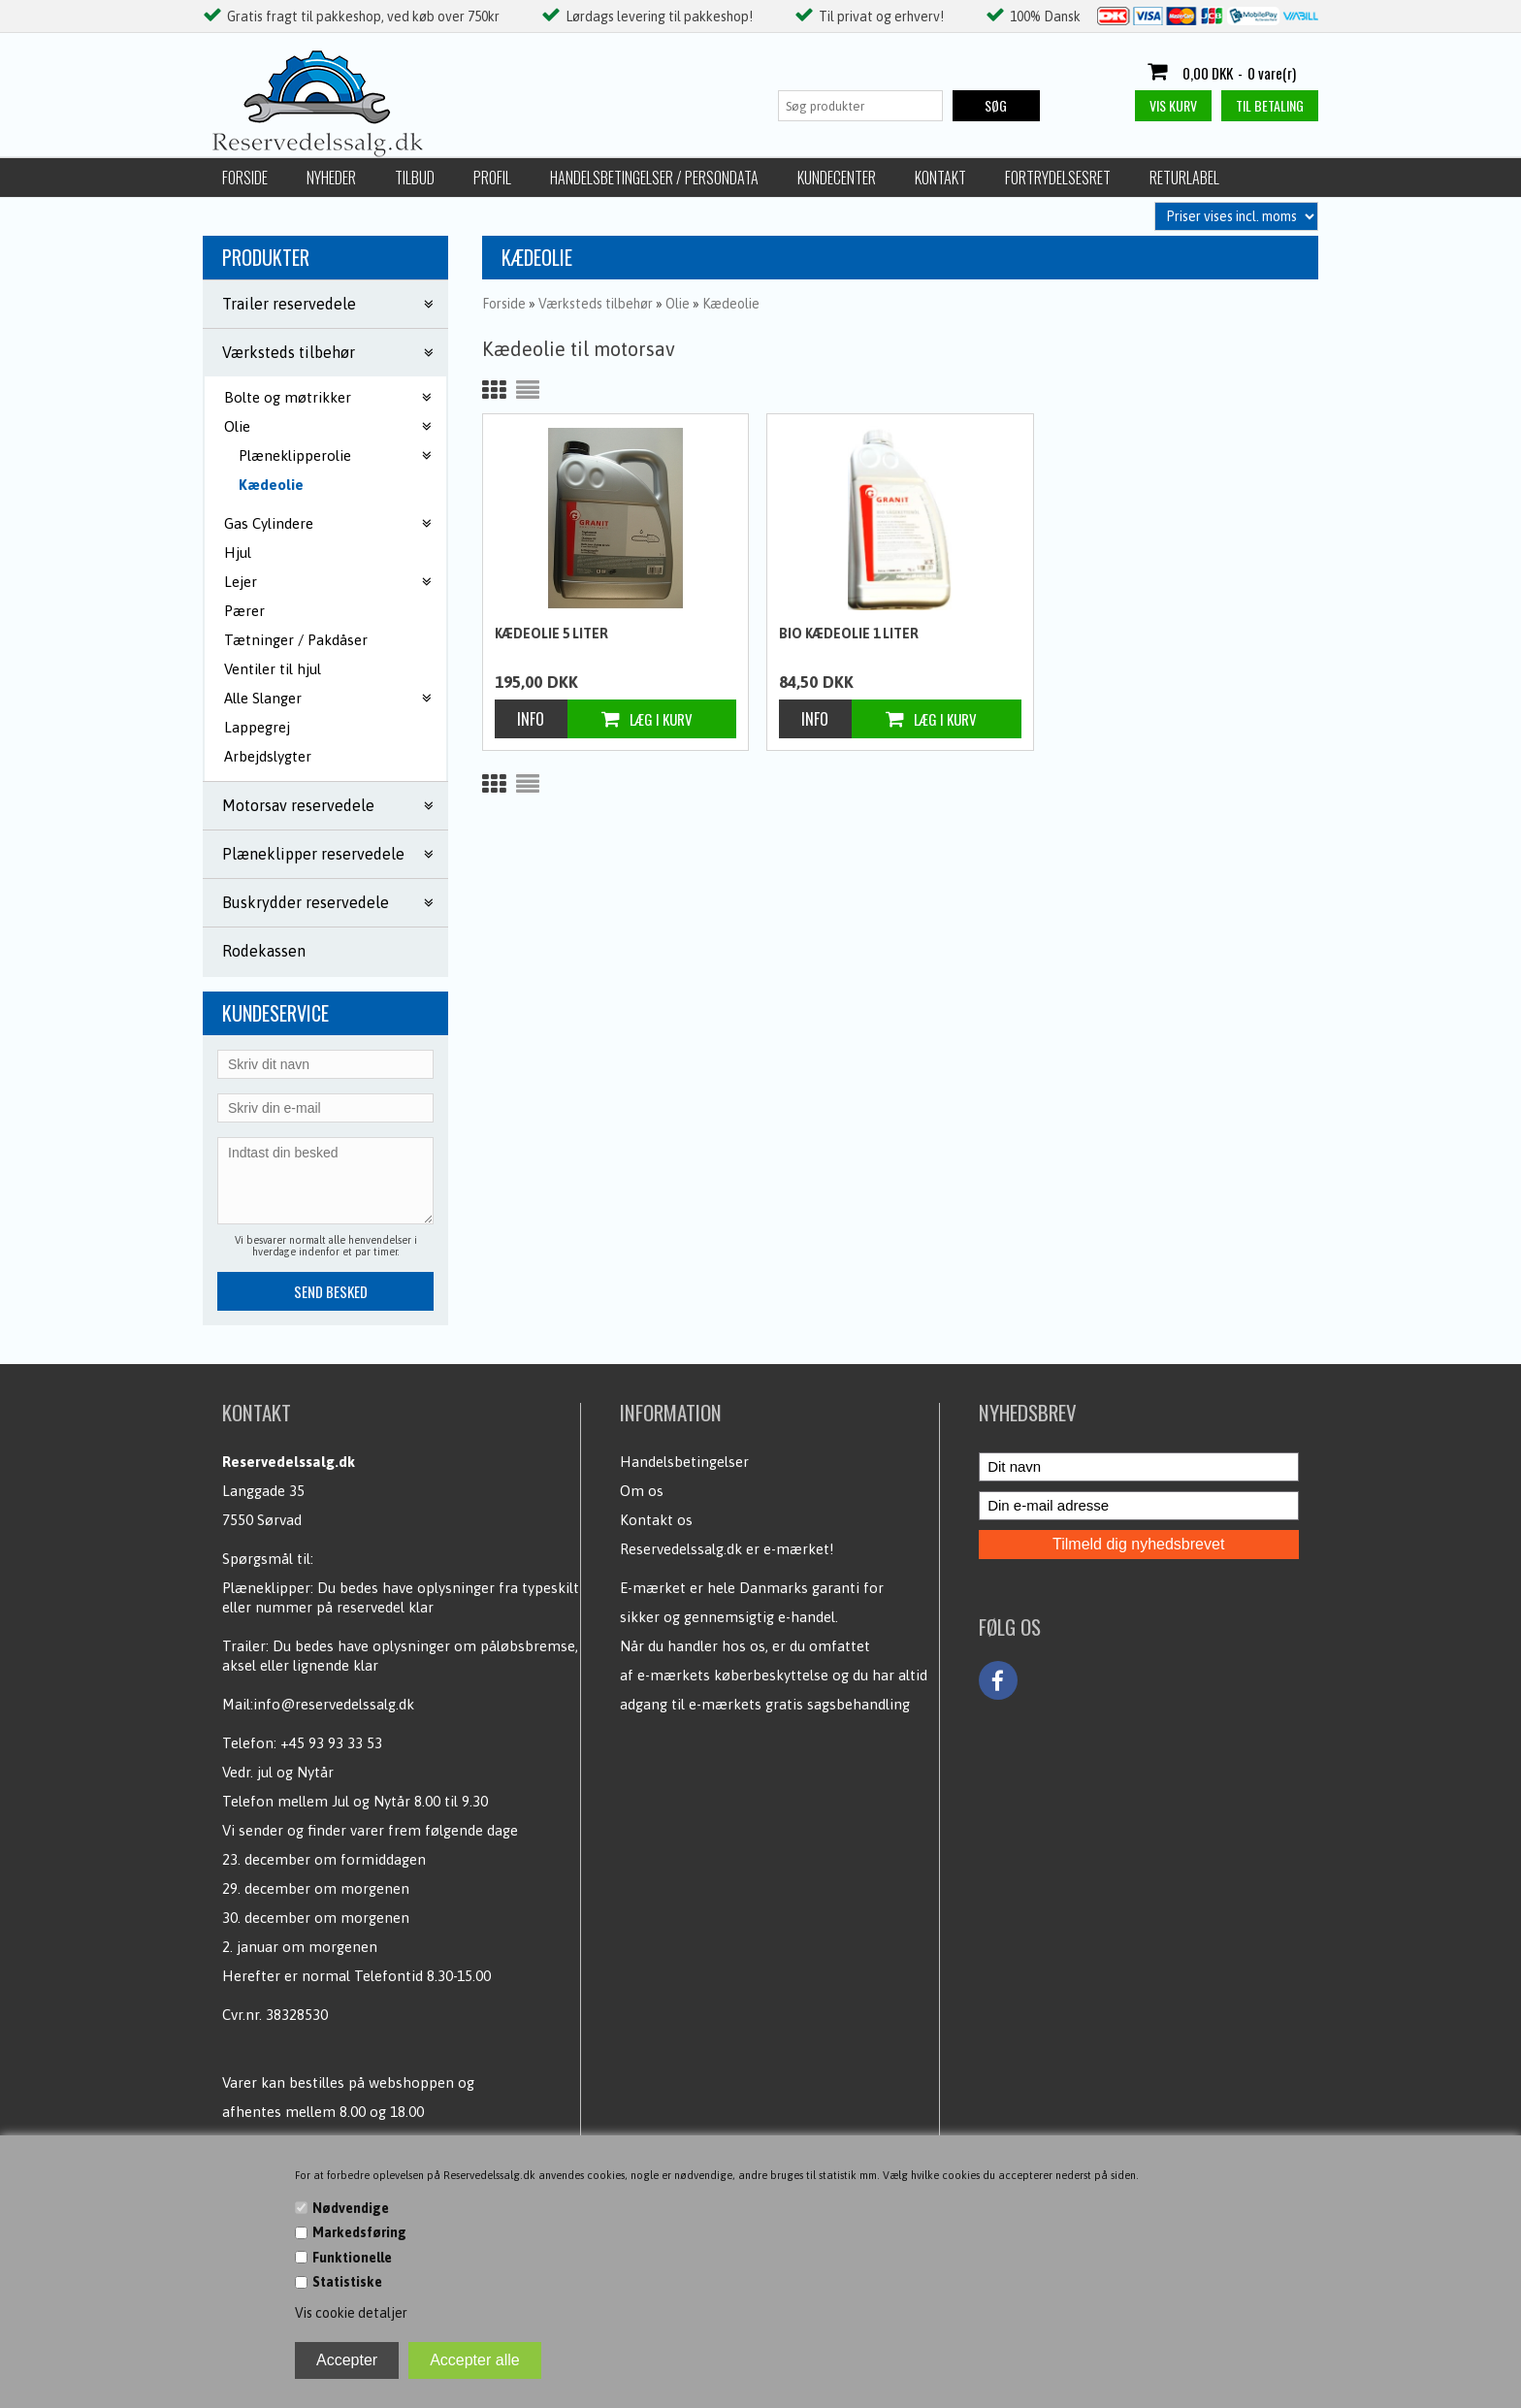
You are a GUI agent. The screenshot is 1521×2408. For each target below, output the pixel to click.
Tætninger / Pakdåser (296, 640)
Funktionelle (352, 2257)
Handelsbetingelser (684, 1461)
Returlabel (1184, 177)
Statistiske (347, 2282)
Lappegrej (257, 727)
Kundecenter (836, 177)
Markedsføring (359, 2232)
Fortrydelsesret (1058, 177)
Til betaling (1270, 105)
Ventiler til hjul (272, 669)
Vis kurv (1173, 105)
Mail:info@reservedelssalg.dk (318, 1704)
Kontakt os (656, 1520)
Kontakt (940, 177)
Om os (641, 1490)
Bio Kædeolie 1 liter (849, 633)
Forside (245, 177)
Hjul (237, 552)
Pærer (244, 610)
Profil (492, 177)
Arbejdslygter (267, 756)
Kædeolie (271, 484)
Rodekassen (264, 951)
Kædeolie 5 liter (551, 633)
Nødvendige (350, 2208)
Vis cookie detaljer (351, 2313)
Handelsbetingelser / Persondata (654, 177)
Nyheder (331, 177)
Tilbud (415, 177)
